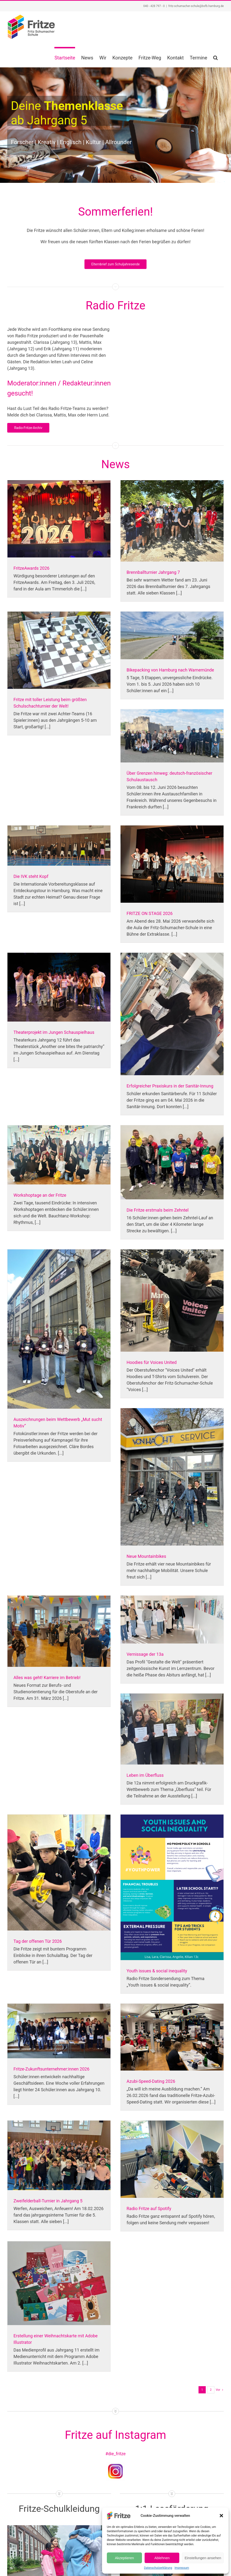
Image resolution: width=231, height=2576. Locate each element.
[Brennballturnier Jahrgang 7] (172, 521)
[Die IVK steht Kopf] (58, 845)
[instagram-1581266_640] (115, 2463)
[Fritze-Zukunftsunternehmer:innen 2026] (58, 2031)
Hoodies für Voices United (152, 1362)
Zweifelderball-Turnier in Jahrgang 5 (48, 2200)
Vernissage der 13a (145, 1654)
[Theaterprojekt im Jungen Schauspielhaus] (58, 987)
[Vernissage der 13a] (172, 1619)
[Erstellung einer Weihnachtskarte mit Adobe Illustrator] (58, 2283)
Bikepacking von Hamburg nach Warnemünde (170, 669)
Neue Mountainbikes (146, 1556)
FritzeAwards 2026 (31, 568)
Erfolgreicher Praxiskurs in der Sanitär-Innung (170, 1085)
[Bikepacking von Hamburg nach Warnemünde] (172, 635)
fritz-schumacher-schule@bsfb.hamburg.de (196, 6)
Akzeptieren (124, 2558)
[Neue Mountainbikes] (172, 1477)
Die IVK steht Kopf (30, 876)
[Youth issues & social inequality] (172, 1887)
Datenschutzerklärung (158, 2568)
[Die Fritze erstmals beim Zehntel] (172, 1162)
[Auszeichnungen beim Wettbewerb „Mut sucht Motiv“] (58, 1329)
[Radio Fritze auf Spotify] (172, 2159)
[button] (221, 2515)
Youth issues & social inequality (157, 1970)
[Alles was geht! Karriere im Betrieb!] (58, 1631)
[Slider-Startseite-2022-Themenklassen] (115, 125)
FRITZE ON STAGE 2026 (150, 913)
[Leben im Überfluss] (172, 1729)
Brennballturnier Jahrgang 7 (153, 572)
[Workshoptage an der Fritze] (58, 1154)
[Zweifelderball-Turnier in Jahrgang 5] (58, 2155)
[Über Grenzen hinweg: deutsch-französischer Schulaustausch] (172, 736)
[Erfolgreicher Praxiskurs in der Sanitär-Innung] (172, 1014)
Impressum (181, 2568)
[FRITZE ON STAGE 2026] (172, 864)
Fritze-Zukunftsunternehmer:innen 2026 (51, 2068)
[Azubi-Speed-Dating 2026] (172, 2037)
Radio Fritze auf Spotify (149, 2208)
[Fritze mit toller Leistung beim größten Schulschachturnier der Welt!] (58, 650)
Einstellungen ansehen (203, 2558)
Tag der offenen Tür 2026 (37, 1941)
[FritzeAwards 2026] (58, 518)
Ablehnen (161, 2558)
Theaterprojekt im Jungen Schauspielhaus (53, 1032)
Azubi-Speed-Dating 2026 (151, 2081)
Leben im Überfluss (145, 1775)
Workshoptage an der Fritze (39, 1195)
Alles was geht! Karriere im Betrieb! (47, 1677)
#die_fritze (115, 2453)
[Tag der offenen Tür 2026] (58, 1872)
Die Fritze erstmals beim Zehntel (158, 1210)
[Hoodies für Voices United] (172, 1300)
